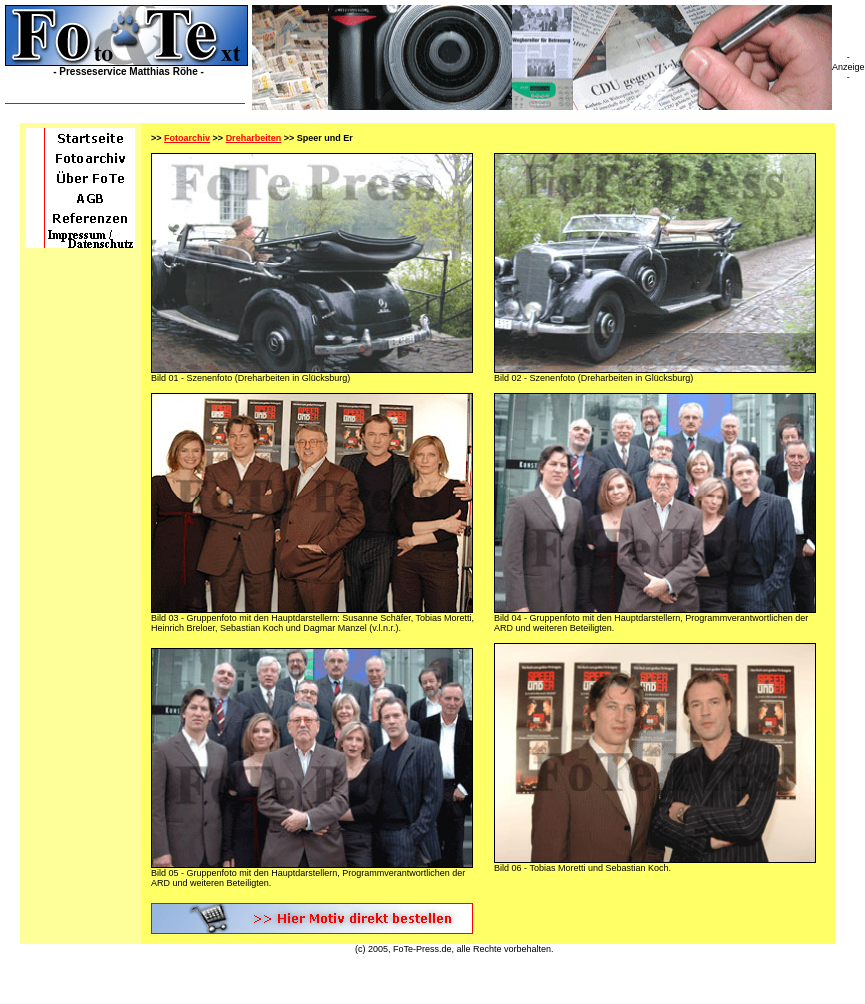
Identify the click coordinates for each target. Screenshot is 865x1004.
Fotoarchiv (187, 138)
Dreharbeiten (254, 138)
